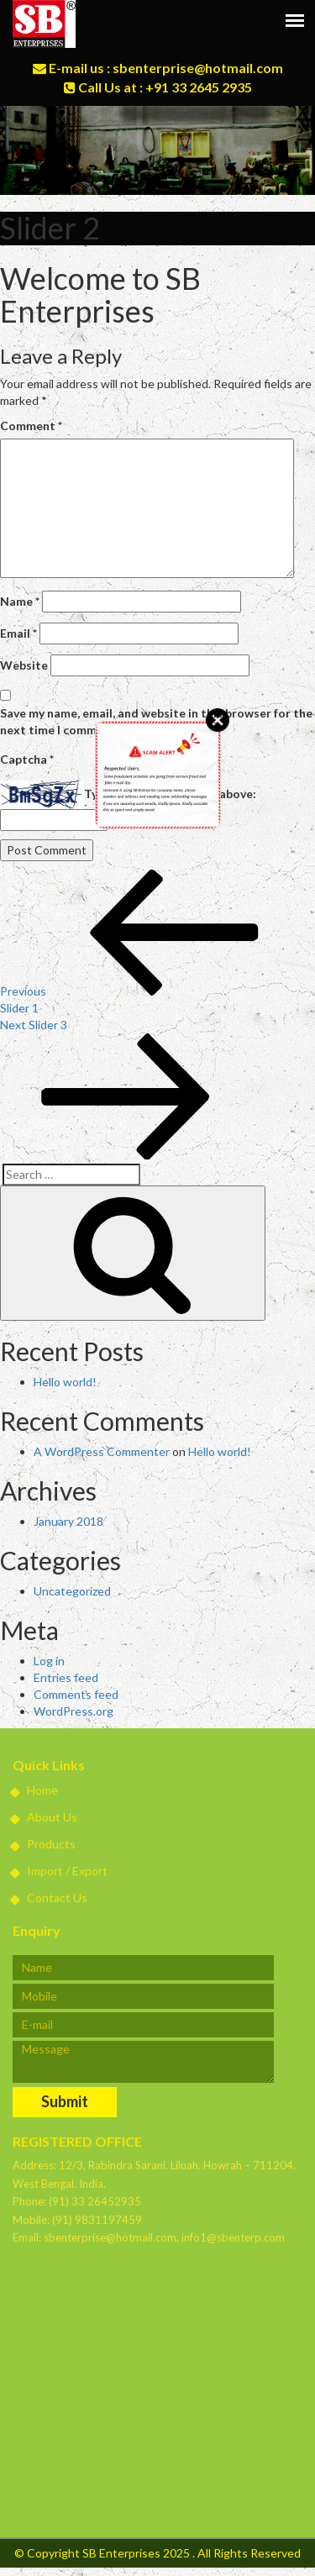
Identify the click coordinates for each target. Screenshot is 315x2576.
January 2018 (68, 1521)
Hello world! (65, 1382)
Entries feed (66, 1677)
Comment (31, 425)
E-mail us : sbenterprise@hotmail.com (158, 68)
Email (18, 633)
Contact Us (50, 1897)
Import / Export (60, 1871)
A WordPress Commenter (102, 1451)
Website (24, 665)
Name (19, 601)
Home (35, 1790)
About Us (45, 1817)
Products (44, 1844)
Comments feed (76, 1694)
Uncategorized (72, 1591)
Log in (49, 1660)
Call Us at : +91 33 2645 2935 (158, 87)
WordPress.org (73, 1711)
